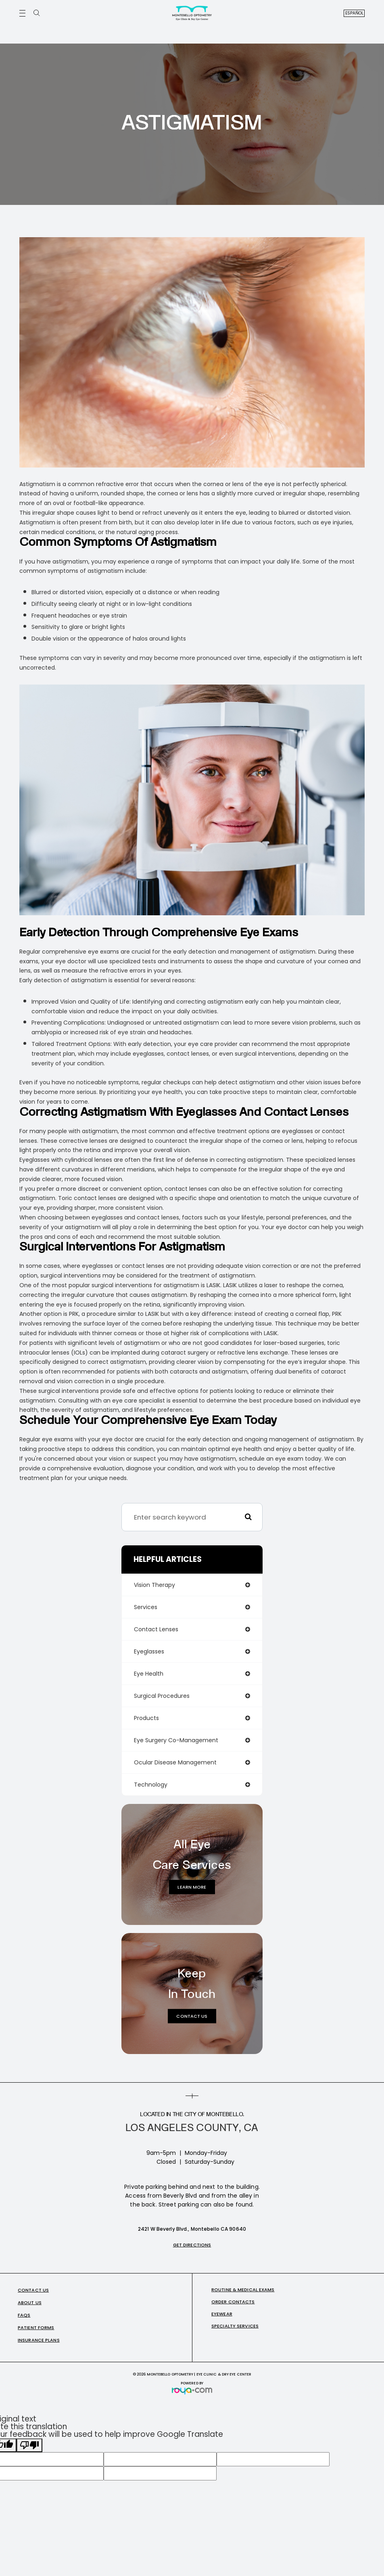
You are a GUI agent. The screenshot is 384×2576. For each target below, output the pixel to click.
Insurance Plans (39, 2340)
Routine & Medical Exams (243, 2289)
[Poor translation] (29, 2445)
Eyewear (221, 2314)
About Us (30, 2302)
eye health (148, 1674)
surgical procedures (162, 1696)
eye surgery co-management (176, 1740)
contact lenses (156, 1629)
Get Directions (192, 2245)
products (146, 1718)
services (145, 1607)
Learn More (191, 1887)
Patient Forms (36, 2327)
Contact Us (191, 2016)
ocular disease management (175, 1762)
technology (150, 1785)
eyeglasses (149, 1651)
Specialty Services (235, 2326)
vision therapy (154, 1585)
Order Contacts (233, 2301)
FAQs (24, 2315)
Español (354, 13)
